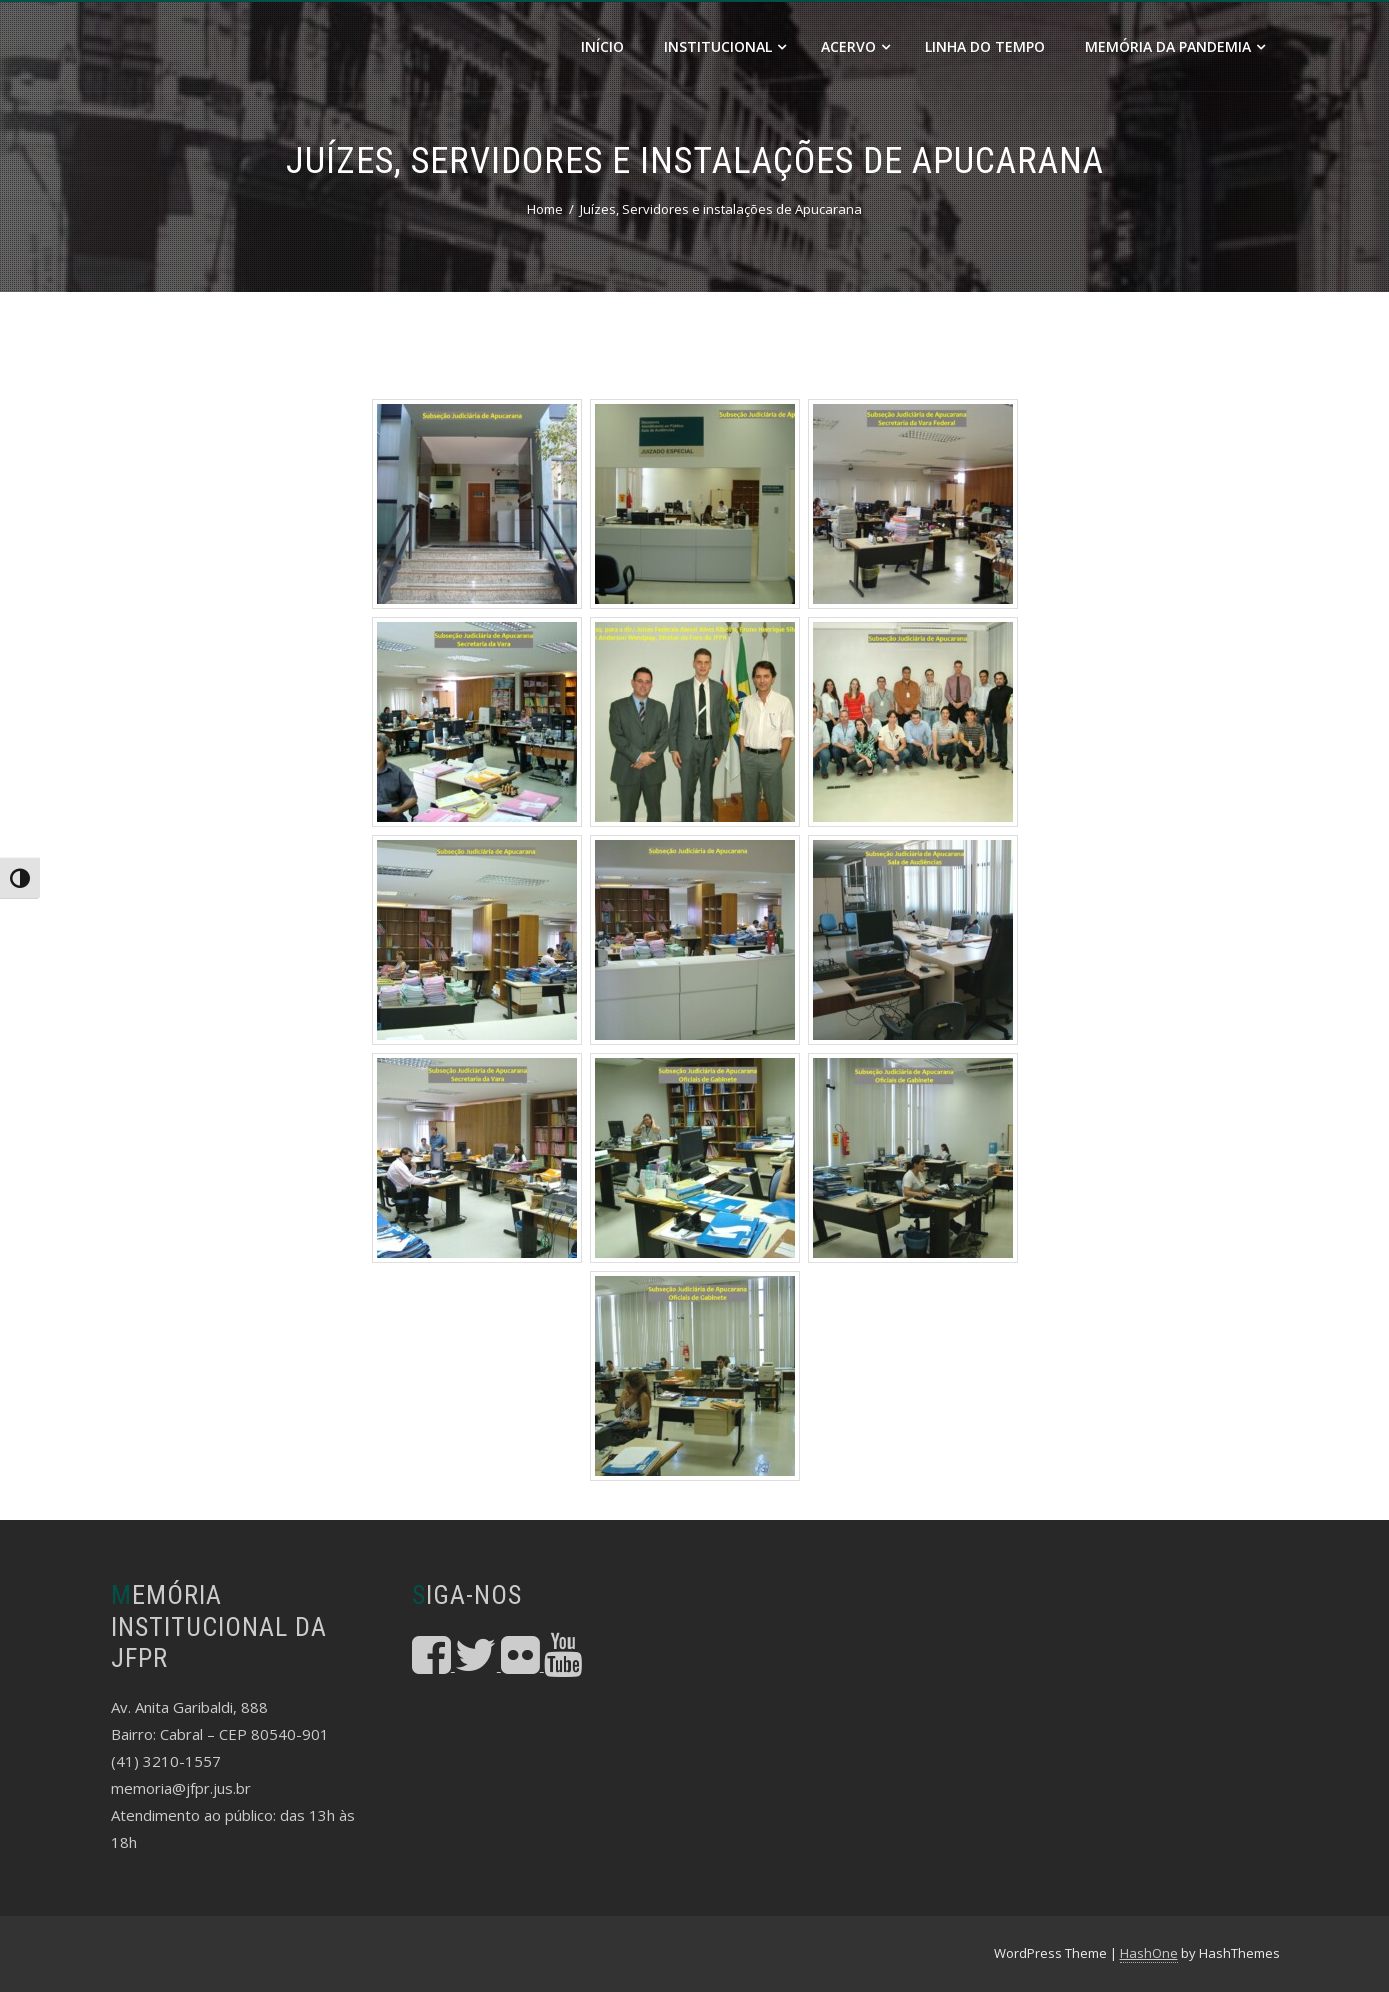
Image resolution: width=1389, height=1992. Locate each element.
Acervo (855, 46)
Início (602, 46)
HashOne (1149, 1953)
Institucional (725, 46)
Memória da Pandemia (1175, 46)
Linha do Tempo (985, 46)
